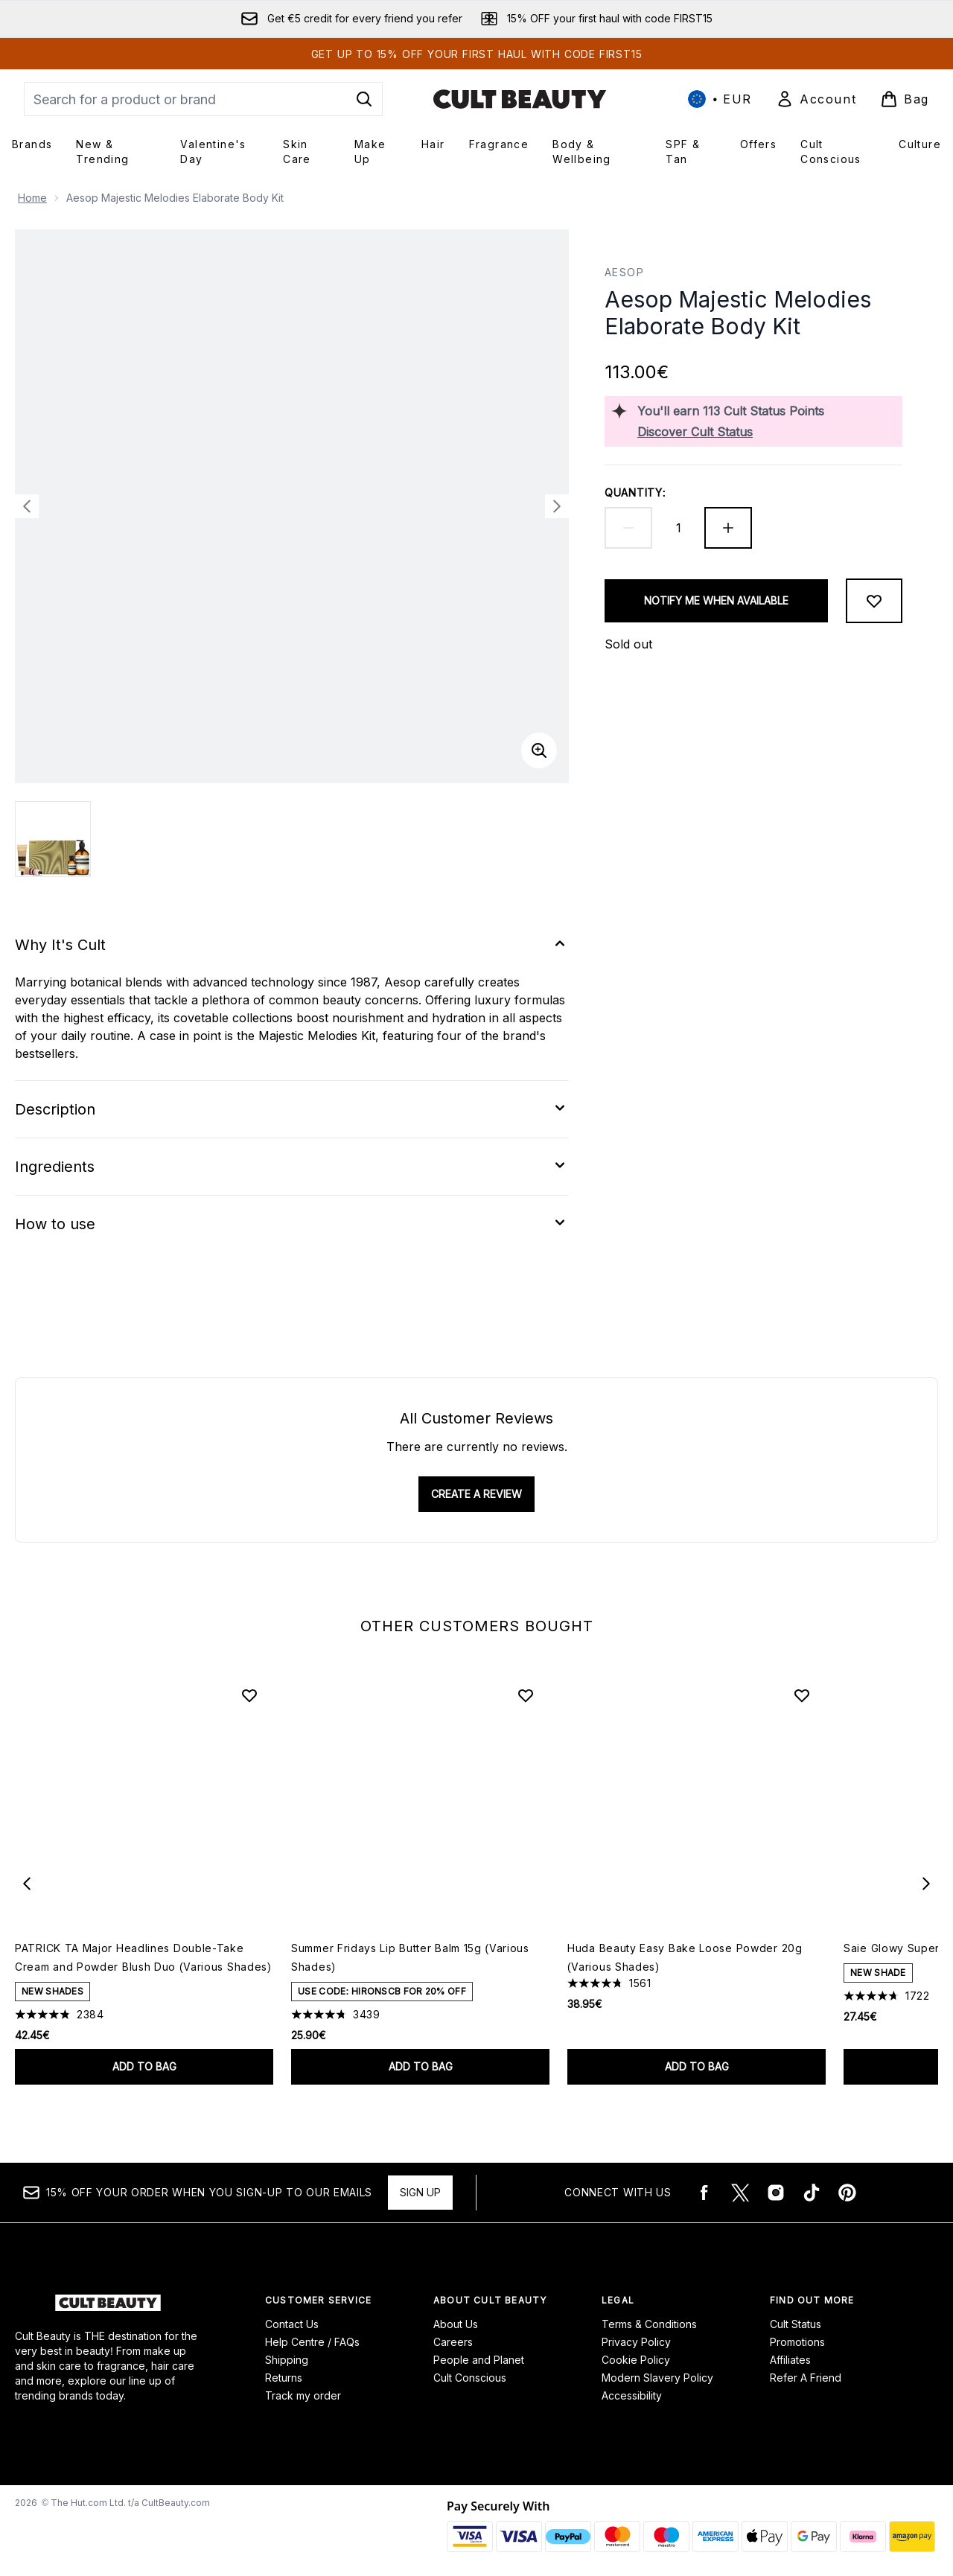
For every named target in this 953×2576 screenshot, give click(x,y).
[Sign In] (816, 99)
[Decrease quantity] (628, 528)
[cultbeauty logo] (520, 99)
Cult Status (795, 2324)
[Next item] (926, 1884)
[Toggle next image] (557, 506)
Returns (283, 2377)
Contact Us (292, 2324)
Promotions (797, 2342)
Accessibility (632, 2395)
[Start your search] (203, 99)
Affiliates (790, 2359)
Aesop (624, 272)
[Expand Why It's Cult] (292, 944)
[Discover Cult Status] (766, 432)
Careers (453, 2342)
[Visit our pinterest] (847, 2193)
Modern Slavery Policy (657, 2377)
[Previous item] (27, 1884)
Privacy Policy (636, 2342)
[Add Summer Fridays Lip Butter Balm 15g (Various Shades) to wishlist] (526, 1695)
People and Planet (478, 2359)
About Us (455, 2324)
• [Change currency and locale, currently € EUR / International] (720, 99)
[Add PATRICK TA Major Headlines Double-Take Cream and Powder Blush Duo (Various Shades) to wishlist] (249, 1695)
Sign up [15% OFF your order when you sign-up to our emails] (420, 2192)
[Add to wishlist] (874, 600)
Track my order (303, 2395)
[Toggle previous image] (27, 506)
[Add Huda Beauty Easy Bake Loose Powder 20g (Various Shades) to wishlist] (802, 1695)
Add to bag (144, 2066)
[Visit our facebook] (704, 2193)
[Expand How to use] (292, 1224)
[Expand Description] (292, 1109)
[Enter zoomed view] (539, 750)
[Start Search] (364, 99)
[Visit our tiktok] (811, 2193)
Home (32, 197)
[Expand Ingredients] (292, 1166)
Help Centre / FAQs (312, 2342)
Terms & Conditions (649, 2324)
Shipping (286, 2359)
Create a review (476, 1494)
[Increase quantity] (728, 528)
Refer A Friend (805, 2377)
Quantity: (635, 492)
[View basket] (904, 99)
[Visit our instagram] (776, 2193)
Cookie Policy (636, 2359)
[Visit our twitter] (740, 2193)
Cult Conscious (469, 2377)
